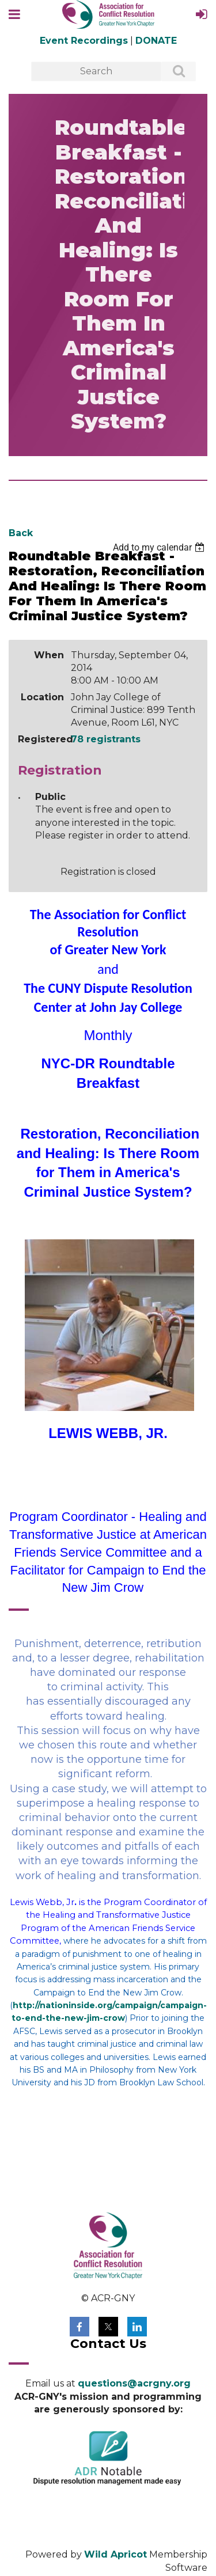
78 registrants (106, 739)
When (49, 655)
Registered (41, 739)
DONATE (156, 40)
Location (42, 697)
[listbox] (160, 547)
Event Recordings (84, 40)
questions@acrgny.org (134, 2383)
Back (21, 533)
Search (172, 72)
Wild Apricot (115, 2554)
